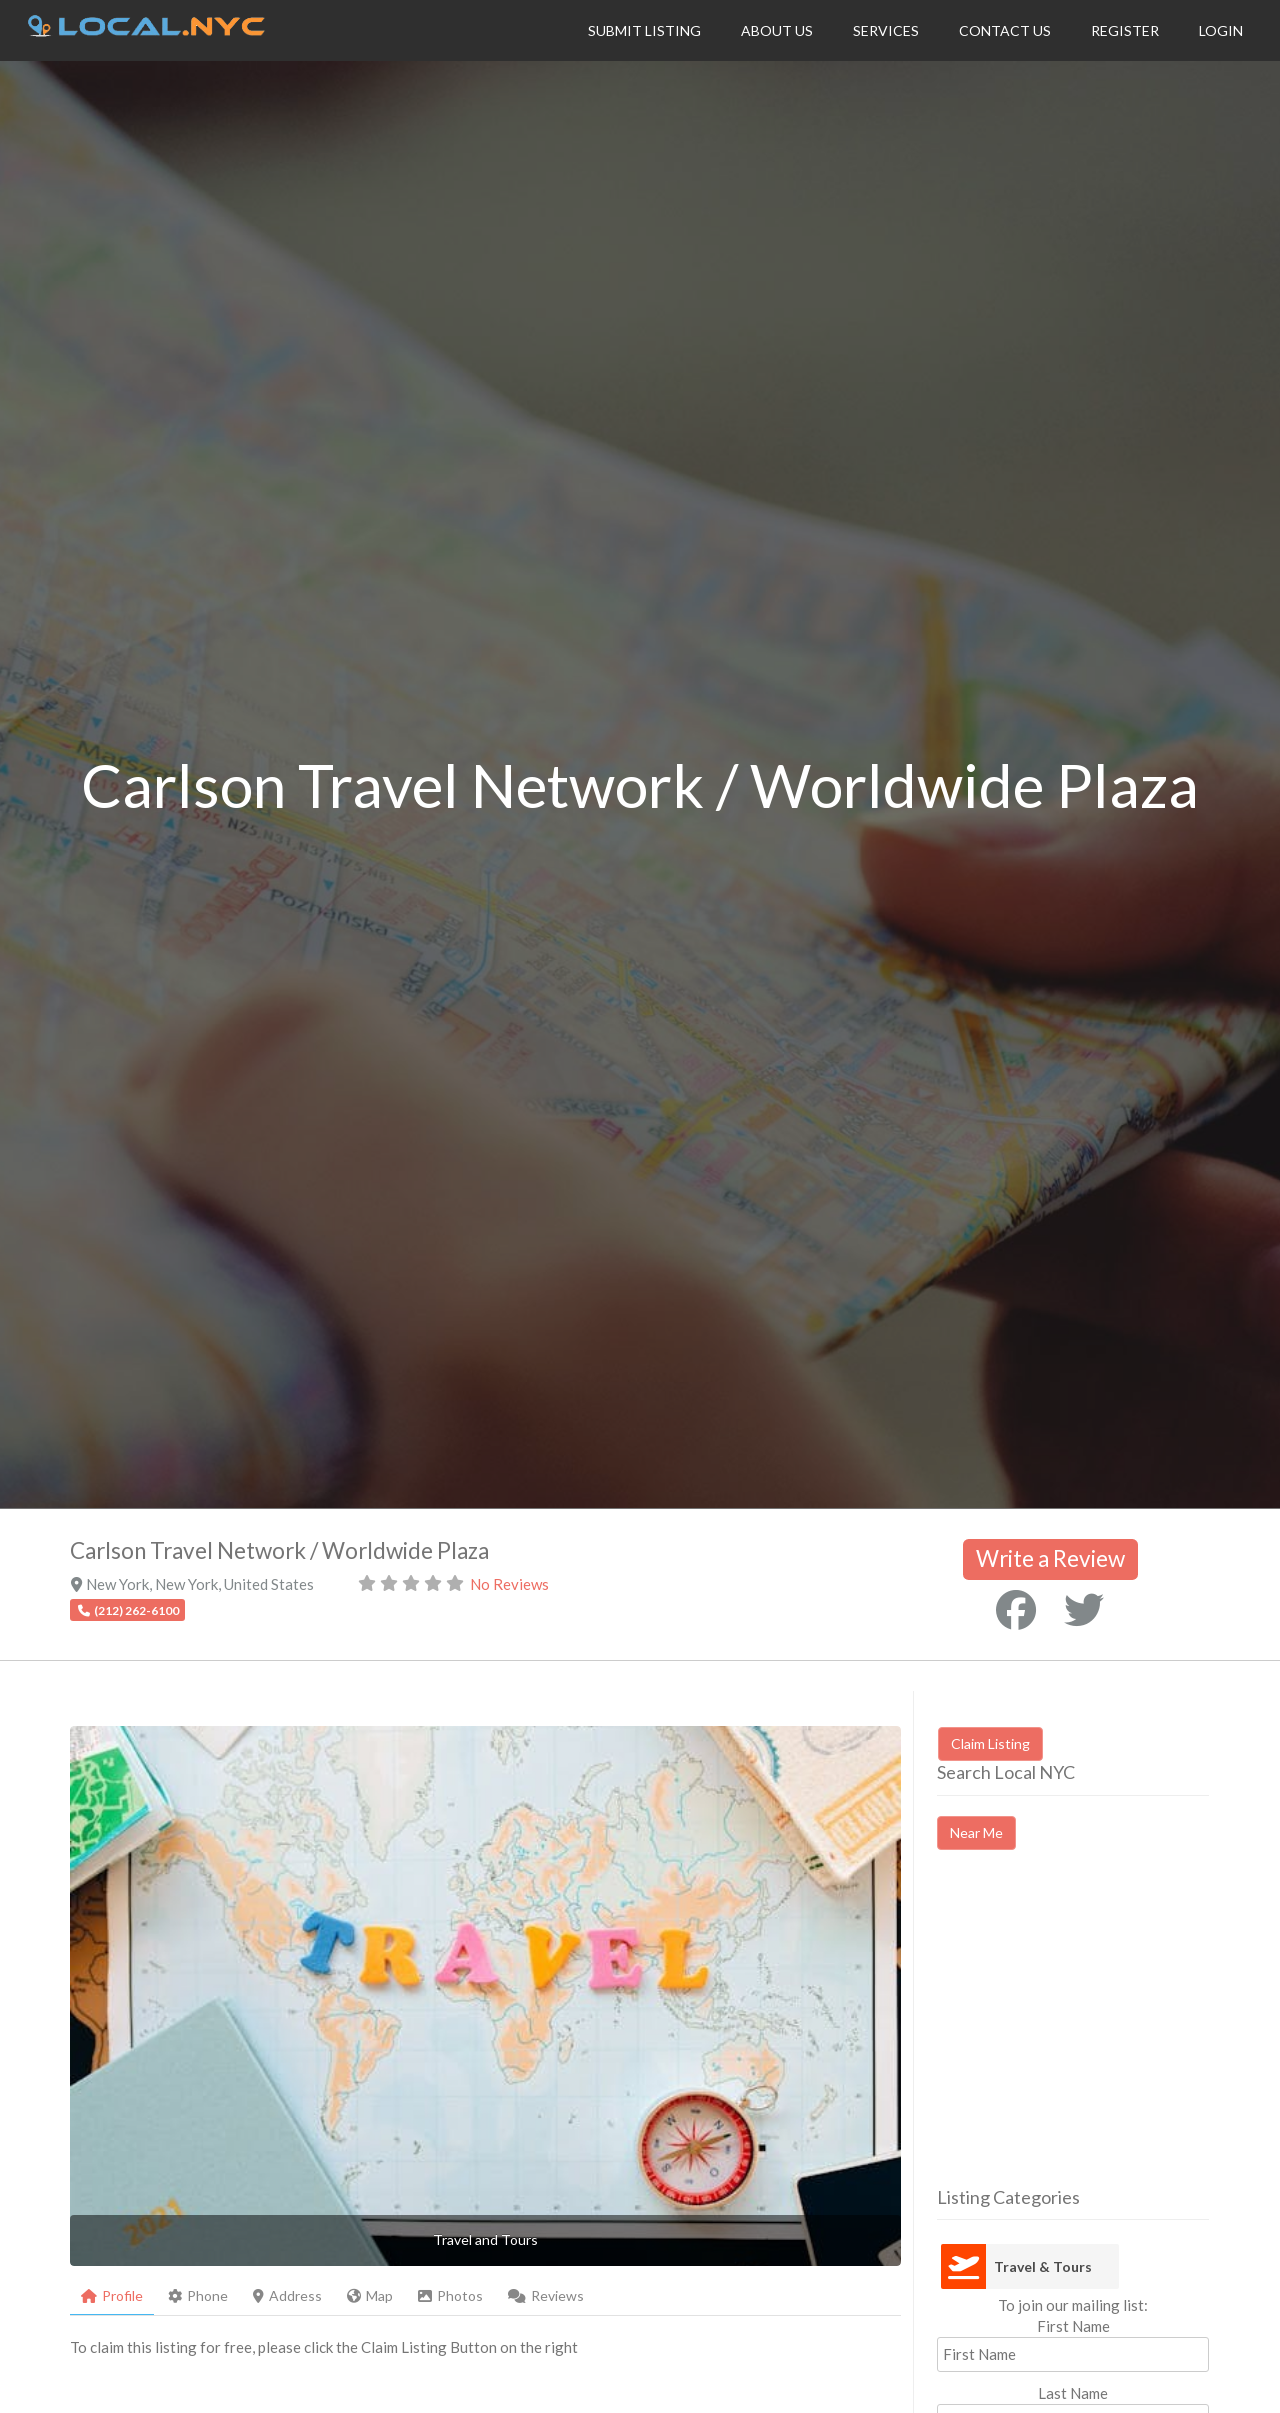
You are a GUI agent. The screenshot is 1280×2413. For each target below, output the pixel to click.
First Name (1073, 2326)
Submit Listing (644, 30)
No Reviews (509, 1584)
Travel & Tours (1043, 2266)
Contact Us (1005, 30)
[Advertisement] (1105, 2036)
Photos (450, 2295)
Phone (198, 2295)
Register (1125, 30)
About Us (777, 30)
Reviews (546, 2295)
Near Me (976, 1832)
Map (370, 2295)
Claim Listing (990, 1743)
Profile (112, 2295)
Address (287, 2295)
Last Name (1073, 2393)
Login (1221, 30)
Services (886, 30)
